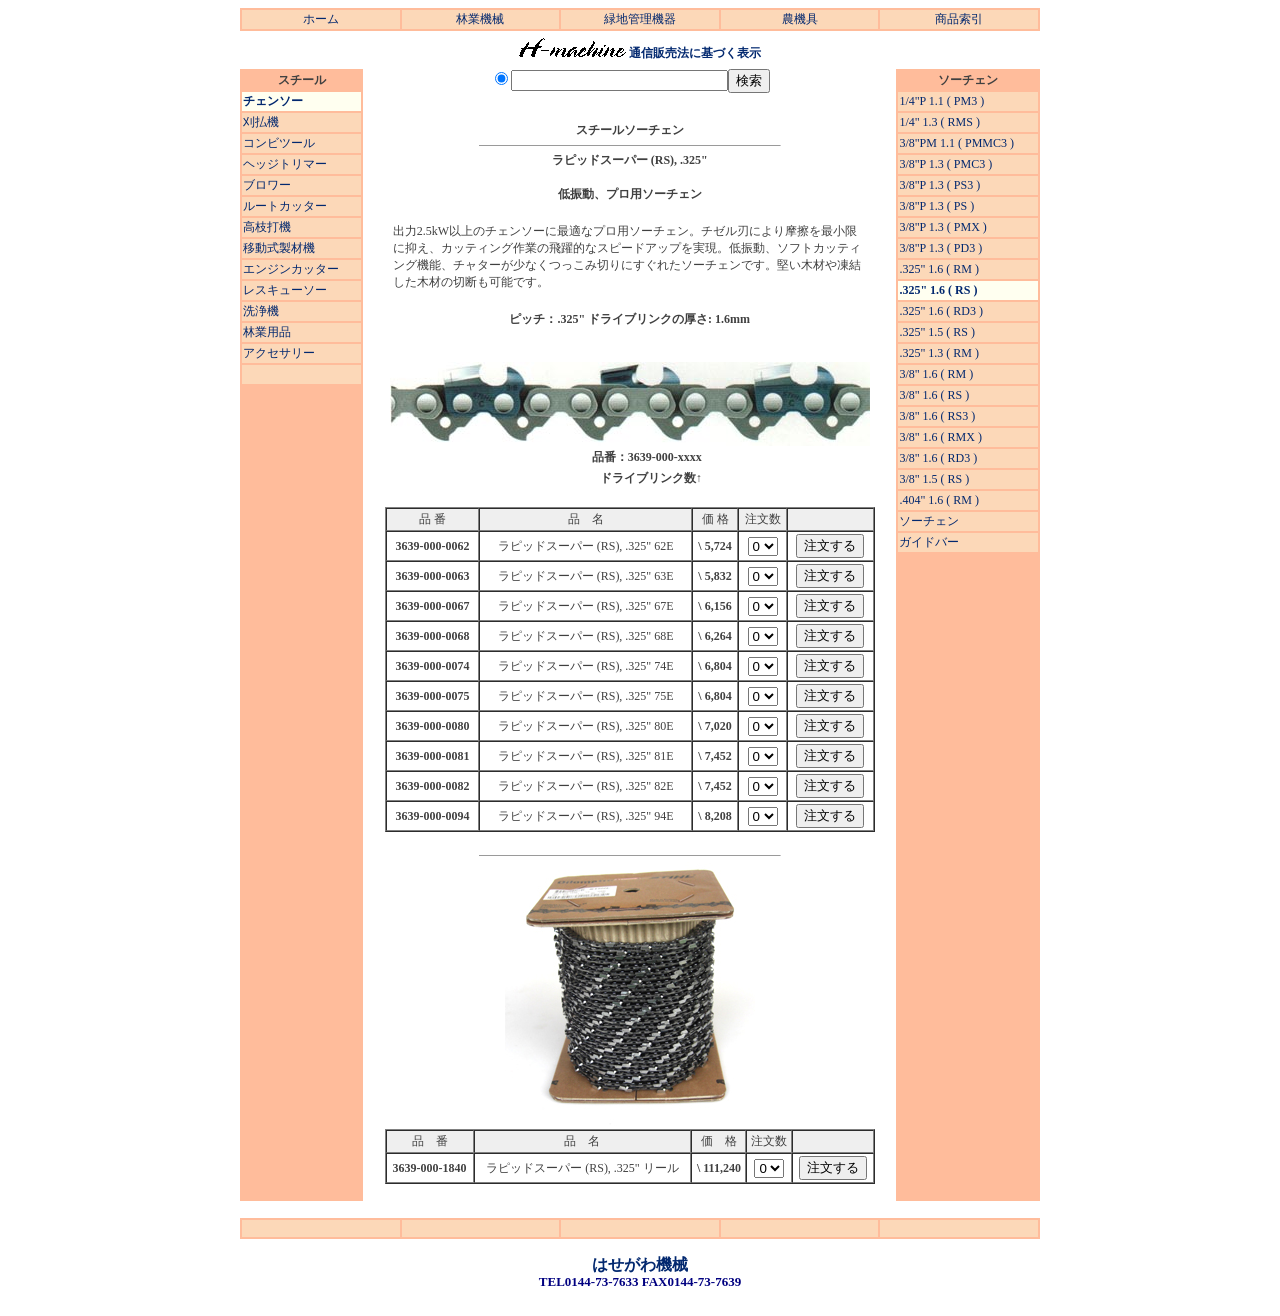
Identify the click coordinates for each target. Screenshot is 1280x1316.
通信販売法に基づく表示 (695, 53)
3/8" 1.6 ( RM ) (936, 374)
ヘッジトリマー (285, 164)
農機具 (800, 19)
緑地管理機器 (640, 19)
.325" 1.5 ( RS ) (937, 332)
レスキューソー (285, 290)
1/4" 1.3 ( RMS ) (939, 122)
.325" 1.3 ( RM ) (939, 353)
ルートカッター (285, 206)
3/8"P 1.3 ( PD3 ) (940, 248)
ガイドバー (929, 542)
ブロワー (267, 185)
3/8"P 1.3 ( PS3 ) (939, 185)
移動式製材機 (279, 248)
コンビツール (279, 143)
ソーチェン (929, 521)
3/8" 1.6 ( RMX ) (940, 437)
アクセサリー (279, 353)
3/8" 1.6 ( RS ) (934, 395)
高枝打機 (267, 227)
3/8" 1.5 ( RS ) (934, 479)
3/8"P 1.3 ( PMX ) (942, 227)
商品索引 (959, 19)
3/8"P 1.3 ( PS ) (936, 206)
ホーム (321, 19)
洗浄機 (261, 311)
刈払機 (261, 122)
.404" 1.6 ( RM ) (939, 500)
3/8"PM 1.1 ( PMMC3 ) (956, 143)
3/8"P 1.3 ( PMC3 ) (945, 164)
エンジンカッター (291, 269)
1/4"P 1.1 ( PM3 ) (941, 101)
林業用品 (267, 332)
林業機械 (480, 19)
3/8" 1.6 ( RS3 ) (937, 416)
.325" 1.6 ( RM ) (939, 269)
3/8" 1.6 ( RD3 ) (938, 458)
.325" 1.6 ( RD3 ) (941, 311)
